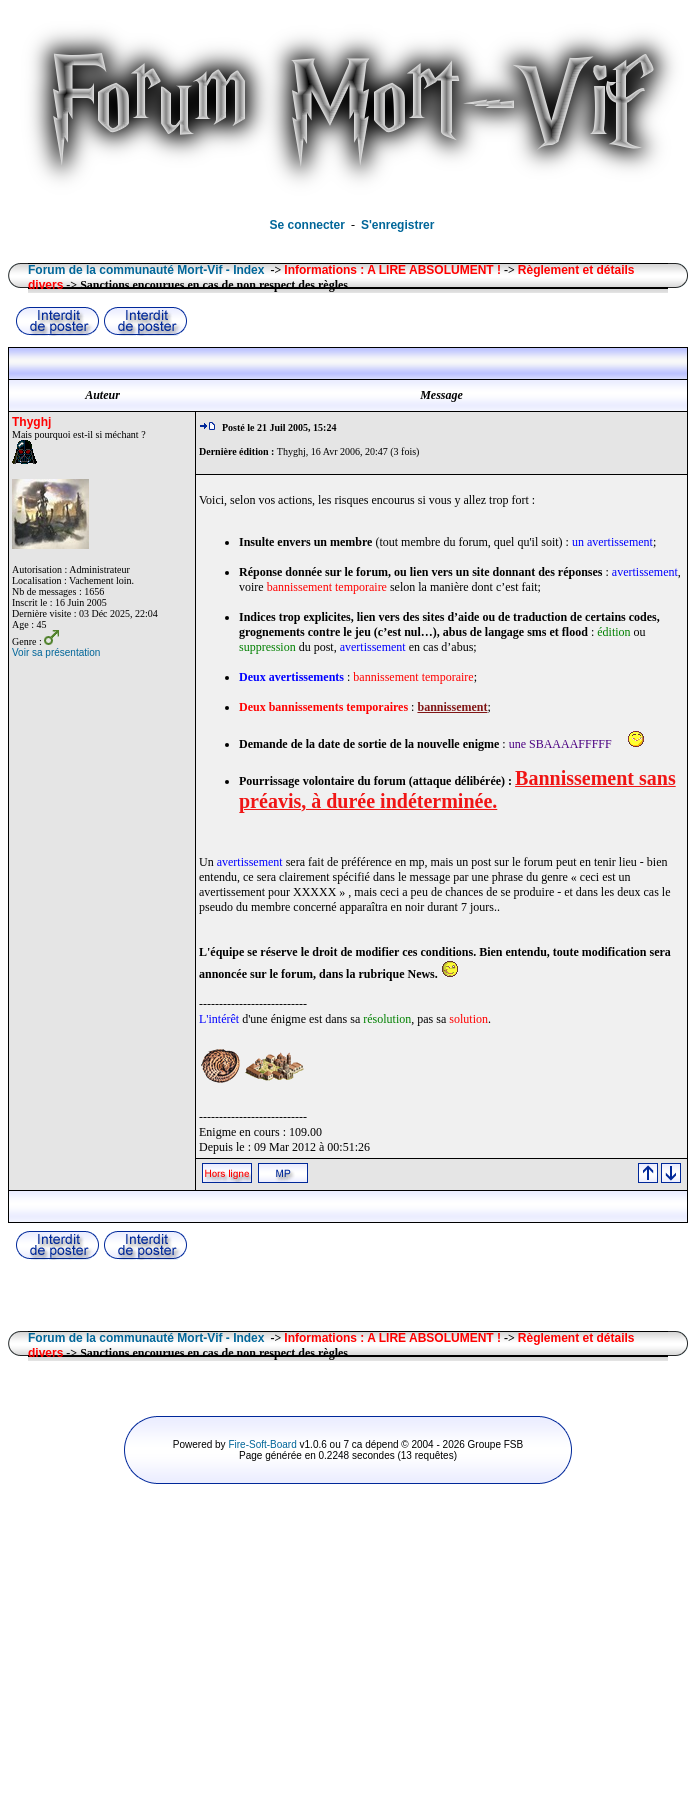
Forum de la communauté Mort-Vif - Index (146, 270)
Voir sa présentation (56, 652)
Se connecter (307, 225)
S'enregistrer (398, 225)
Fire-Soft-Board (262, 1444)
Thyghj (31, 422)
